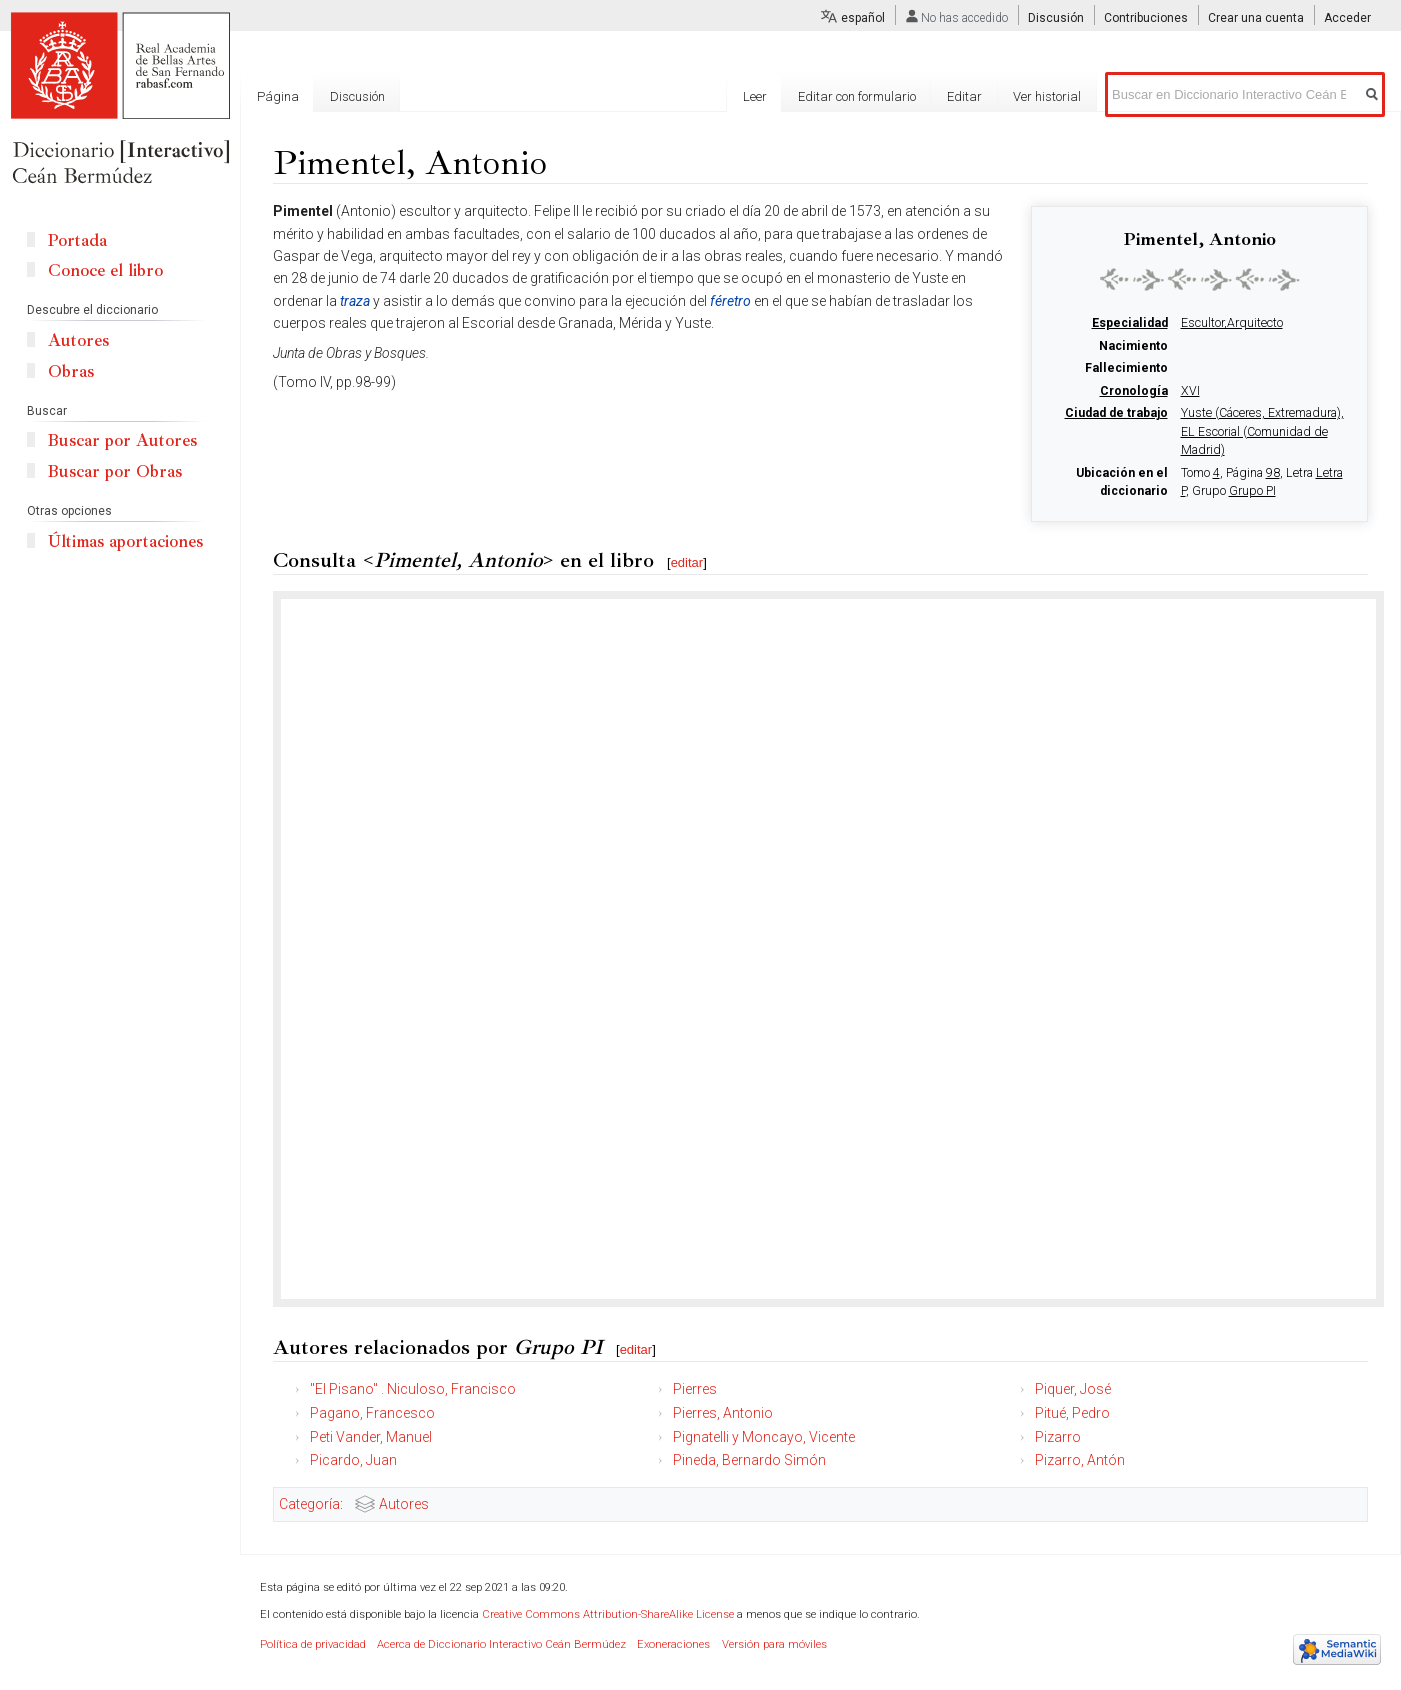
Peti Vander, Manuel (371, 1437)
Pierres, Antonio (723, 1413)
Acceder (1347, 18)
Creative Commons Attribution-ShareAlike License (608, 1614)
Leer (755, 96)
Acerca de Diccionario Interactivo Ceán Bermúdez (501, 1644)
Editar (964, 96)
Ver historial (1047, 96)
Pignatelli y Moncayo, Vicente (764, 1437)
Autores (404, 1504)
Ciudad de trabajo (1116, 413)
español (863, 18)
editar (687, 562)
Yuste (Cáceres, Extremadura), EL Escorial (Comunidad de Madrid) (1262, 431)
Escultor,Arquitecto (1232, 323)
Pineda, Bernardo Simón (749, 1460)
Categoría (309, 1504)
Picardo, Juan (353, 1460)
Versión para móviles (774, 1644)
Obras (71, 371)
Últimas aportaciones (125, 541)
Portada (77, 240)
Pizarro (1058, 1437)
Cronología (1134, 391)
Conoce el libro (105, 270)
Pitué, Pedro (1072, 1413)
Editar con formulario (857, 96)
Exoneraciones (673, 1644)
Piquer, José (1073, 1389)
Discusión (1056, 18)
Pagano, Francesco (372, 1413)
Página (278, 96)
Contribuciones (1146, 18)
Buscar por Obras (115, 471)
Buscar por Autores (122, 440)
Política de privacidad (313, 1644)
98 (1273, 473)
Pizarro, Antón (1080, 1460)
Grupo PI (1252, 491)
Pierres (695, 1389)
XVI (1190, 391)
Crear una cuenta (1256, 18)
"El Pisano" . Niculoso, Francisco (413, 1389)
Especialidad (1130, 323)
